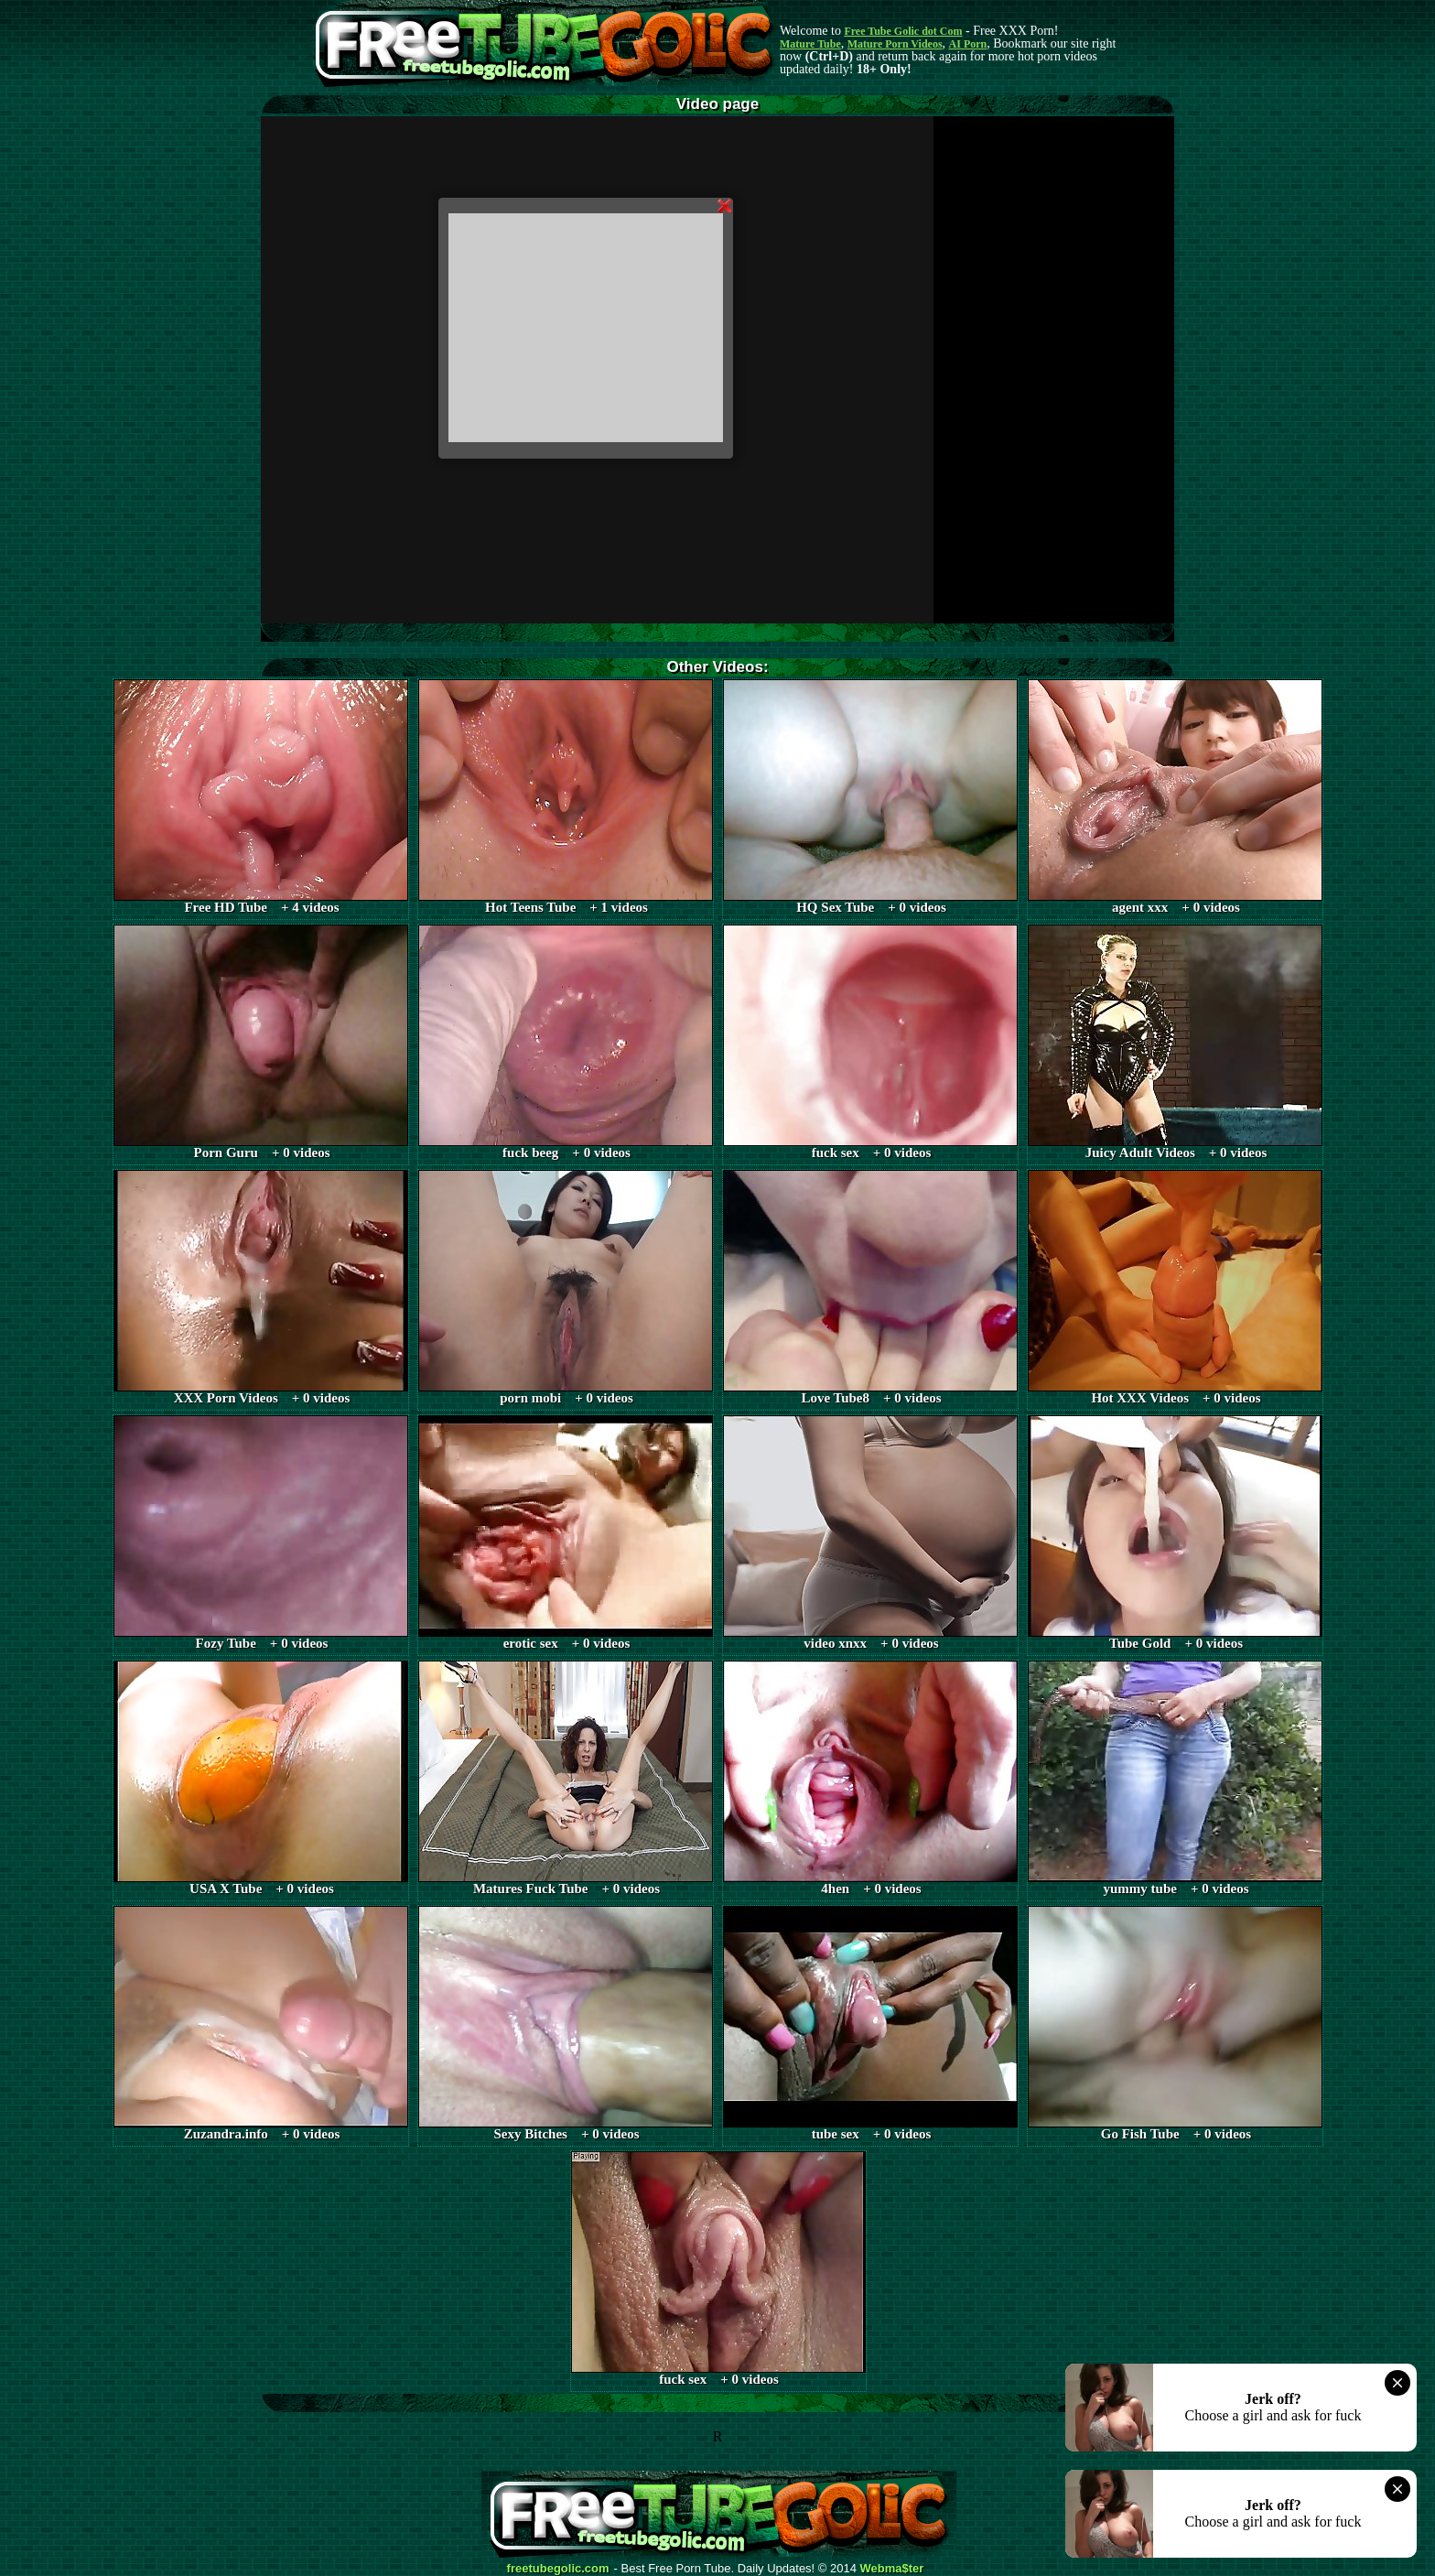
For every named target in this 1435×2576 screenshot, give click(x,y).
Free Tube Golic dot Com (903, 31)
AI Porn (968, 44)
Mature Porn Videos (895, 44)
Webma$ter (892, 2568)
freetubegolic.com (558, 2568)
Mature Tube (810, 44)
